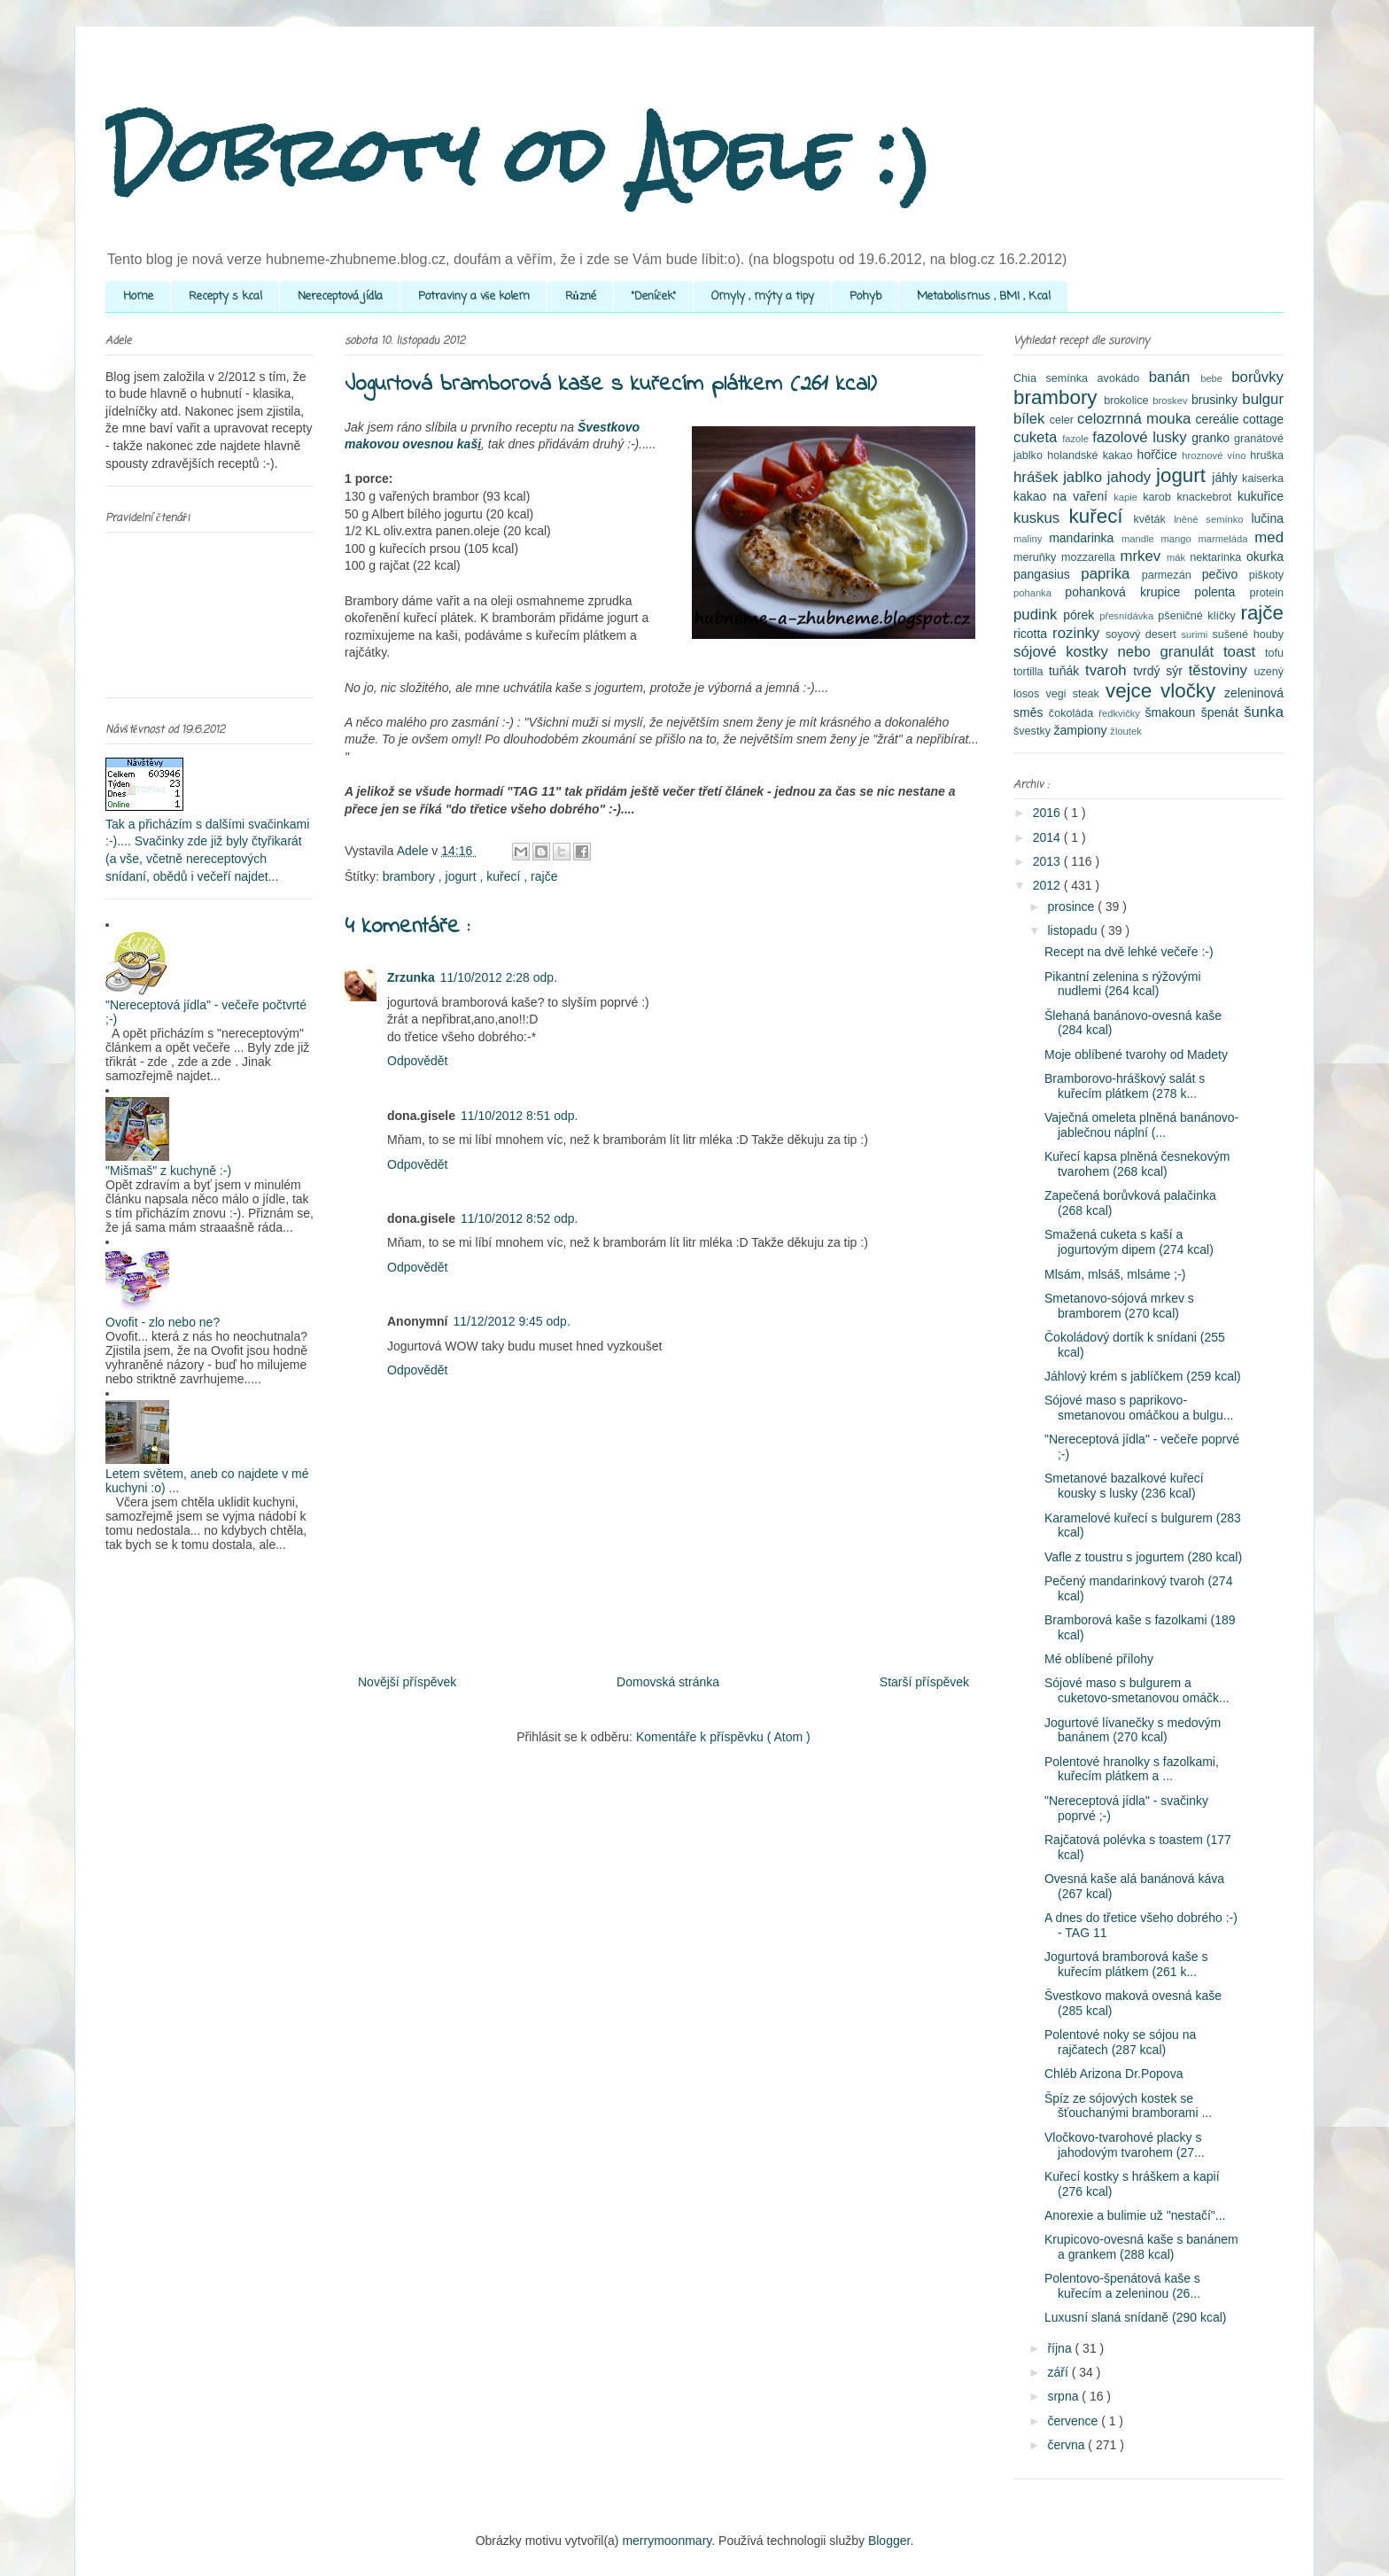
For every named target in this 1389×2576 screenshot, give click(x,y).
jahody (1131, 477)
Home (138, 296)
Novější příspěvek (407, 1682)
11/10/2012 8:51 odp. (519, 1116)
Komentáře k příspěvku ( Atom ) (723, 1737)
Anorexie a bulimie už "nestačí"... (1134, 2215)
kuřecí (505, 876)
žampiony (1082, 730)
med (1269, 537)
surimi (1196, 634)
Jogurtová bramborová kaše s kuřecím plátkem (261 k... (1125, 1964)
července (1074, 2421)
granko (1212, 438)
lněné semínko (1212, 519)
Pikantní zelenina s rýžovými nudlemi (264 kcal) (1122, 984)
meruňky (1037, 557)
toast (1244, 651)
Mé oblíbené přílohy (1098, 1659)
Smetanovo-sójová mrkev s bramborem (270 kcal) (1119, 1305)
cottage (1263, 419)
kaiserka (1263, 478)
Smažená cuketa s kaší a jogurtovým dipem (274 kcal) (1129, 1242)
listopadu (1073, 930)
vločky (1192, 691)
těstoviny (1221, 670)
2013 (1048, 861)
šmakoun (1173, 712)
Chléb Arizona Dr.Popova (1113, 2073)
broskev (1171, 400)
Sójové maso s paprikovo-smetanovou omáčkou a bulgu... (1138, 1407)
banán (1174, 377)
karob (1159, 497)
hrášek (1038, 477)
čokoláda (1073, 713)
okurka (1265, 556)
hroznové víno (1216, 455)
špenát (1222, 712)
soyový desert (1143, 634)
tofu (1274, 653)
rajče (544, 876)
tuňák (1067, 671)
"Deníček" (654, 296)
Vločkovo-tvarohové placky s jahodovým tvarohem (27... (1124, 2145)
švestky (1033, 731)
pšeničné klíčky (1199, 616)
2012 (1048, 885)
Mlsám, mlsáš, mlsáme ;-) (1114, 1274)
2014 (1048, 837)
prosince (1072, 906)
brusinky (1216, 400)
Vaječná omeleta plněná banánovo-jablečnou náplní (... (1141, 1125)
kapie (1128, 497)
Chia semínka (1055, 378)
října (1061, 2348)
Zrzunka (411, 977)
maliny (1031, 538)
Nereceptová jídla (340, 296)
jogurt (463, 876)
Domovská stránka (668, 1682)
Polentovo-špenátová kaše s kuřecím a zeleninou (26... (1122, 2285)
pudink (1038, 614)
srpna (1064, 2396)
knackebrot (1207, 497)
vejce (1133, 691)
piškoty (1266, 575)
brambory (410, 876)
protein (1266, 593)
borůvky (1257, 377)
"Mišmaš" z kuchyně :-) (168, 1170)
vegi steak (1076, 694)
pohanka (1039, 593)
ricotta (1032, 633)
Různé (580, 296)
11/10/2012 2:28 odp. (498, 977)
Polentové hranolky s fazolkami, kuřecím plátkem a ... (1131, 1769)
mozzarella (1091, 557)
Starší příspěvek (924, 1682)
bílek (1031, 418)
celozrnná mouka (1136, 418)
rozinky (1079, 633)
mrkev (1143, 556)
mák (1178, 557)
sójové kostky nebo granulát (1118, 651)
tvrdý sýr (1161, 671)
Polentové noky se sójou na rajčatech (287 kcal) (1120, 2042)
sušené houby (1248, 634)
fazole (1077, 438)
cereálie (1219, 419)
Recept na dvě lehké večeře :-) (1129, 952)
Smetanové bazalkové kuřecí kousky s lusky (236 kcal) (1124, 1485)
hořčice (1160, 454)
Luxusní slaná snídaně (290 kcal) (1135, 2317)
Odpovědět (417, 1061)
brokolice (1128, 400)
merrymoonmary (666, 2540)
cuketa (1037, 437)
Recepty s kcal (225, 296)
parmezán (1172, 575)
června (1067, 2445)
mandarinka (1085, 538)
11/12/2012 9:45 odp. (511, 1321)
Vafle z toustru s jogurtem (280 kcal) (1143, 1557)
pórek (1081, 615)
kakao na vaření (1063, 496)
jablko (1085, 477)
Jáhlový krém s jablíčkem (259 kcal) (1142, 1376)
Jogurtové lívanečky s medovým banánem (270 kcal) (1132, 1730)
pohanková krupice (1129, 592)
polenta (1221, 592)
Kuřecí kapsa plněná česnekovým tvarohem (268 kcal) (1137, 1164)
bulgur (1263, 399)
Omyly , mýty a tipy (762, 296)
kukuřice (1261, 496)
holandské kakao (1092, 455)
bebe (1215, 378)
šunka (1264, 712)
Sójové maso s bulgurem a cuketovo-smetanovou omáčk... (1137, 1690)
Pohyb (865, 296)
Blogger (889, 2540)
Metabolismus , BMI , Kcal (984, 296)
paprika (1111, 573)
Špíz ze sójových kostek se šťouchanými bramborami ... (1128, 2106)
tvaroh (1109, 670)
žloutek (1125, 731)
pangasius (1047, 574)
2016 (1048, 812)
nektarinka (1218, 557)
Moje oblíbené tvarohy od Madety (1136, 1054)
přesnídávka (1128, 616)
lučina (1267, 518)
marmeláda (1227, 538)
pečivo (1225, 574)
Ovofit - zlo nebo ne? (162, 1322)
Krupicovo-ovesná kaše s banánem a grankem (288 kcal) (1141, 2246)
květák (1154, 519)
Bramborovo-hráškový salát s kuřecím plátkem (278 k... (1124, 1086)
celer (1063, 420)
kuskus (1041, 518)
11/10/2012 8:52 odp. (519, 1218)
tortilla (1031, 671)
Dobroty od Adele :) (518, 154)
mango (1179, 538)
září (1059, 2372)
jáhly (1227, 478)
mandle (1141, 538)
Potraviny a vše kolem (474, 296)
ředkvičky (1121, 713)
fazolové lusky (1141, 437)
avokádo (1123, 378)
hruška (1267, 455)
